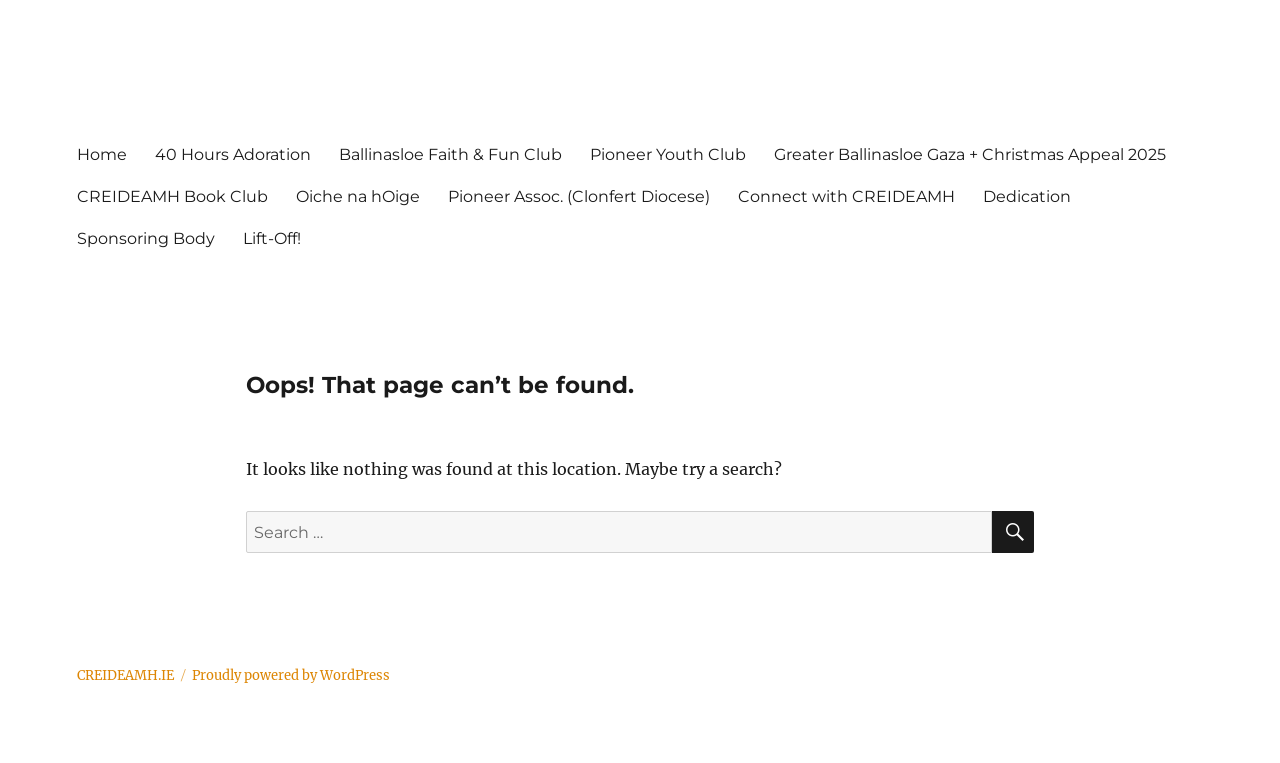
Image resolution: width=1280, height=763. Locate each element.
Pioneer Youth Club (668, 154)
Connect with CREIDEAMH (846, 196)
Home (102, 154)
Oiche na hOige (358, 196)
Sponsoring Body (146, 238)
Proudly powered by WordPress (291, 675)
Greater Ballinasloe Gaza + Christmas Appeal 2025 (970, 154)
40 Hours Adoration (233, 154)
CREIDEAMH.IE (125, 675)
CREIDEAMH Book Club (172, 196)
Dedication (1027, 196)
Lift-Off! (272, 238)
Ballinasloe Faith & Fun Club (450, 154)
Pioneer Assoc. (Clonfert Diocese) (579, 196)
